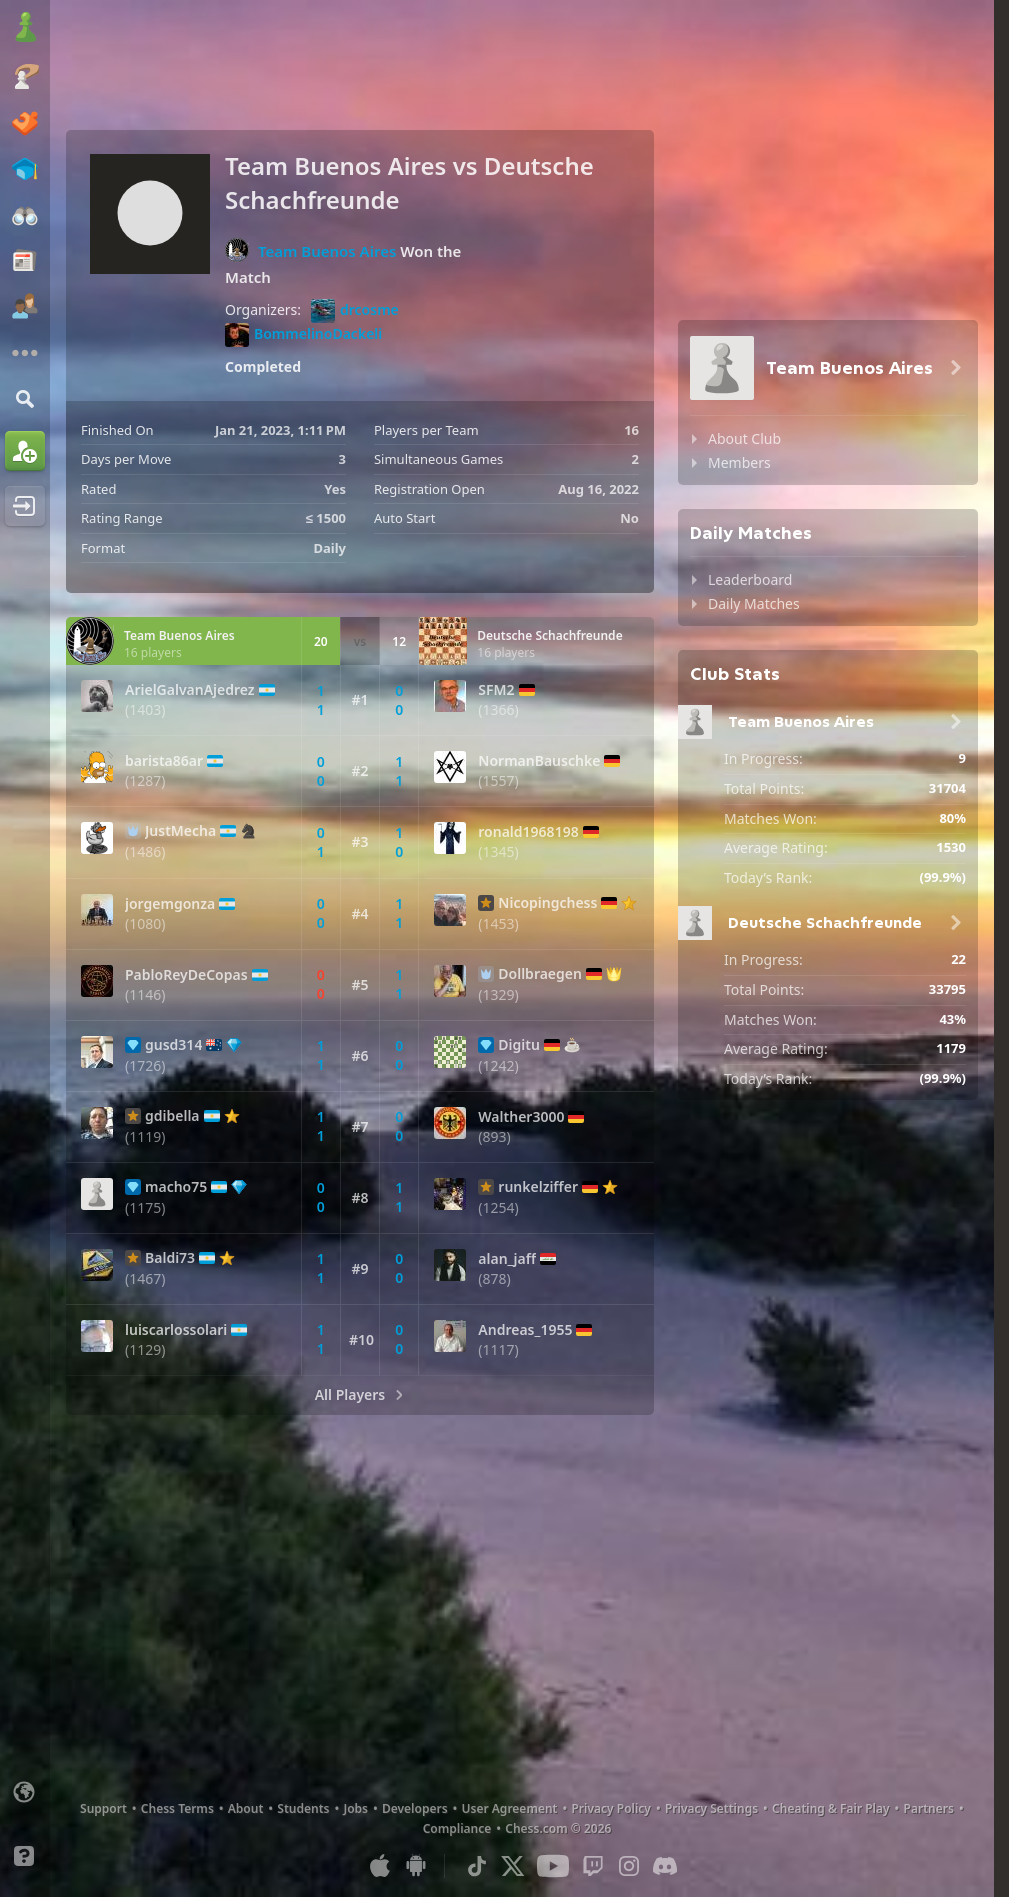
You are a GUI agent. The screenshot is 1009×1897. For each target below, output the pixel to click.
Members (739, 462)
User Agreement (510, 1808)
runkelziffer (538, 1187)
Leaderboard (750, 579)
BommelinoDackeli (303, 335)
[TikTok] (477, 1866)
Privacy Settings (711, 1808)
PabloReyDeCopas (186, 975)
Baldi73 (170, 1258)
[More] (25, 353)
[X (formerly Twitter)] (513, 1866)
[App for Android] (416, 1866)
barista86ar (164, 761)
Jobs (355, 1808)
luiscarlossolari (176, 1330)
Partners (929, 1808)
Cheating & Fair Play (831, 1808)
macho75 (176, 1187)
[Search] (25, 398)
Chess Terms (177, 1808)
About (246, 1808)
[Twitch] (593, 1866)
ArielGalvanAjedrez (190, 690)
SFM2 (496, 690)
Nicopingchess (547, 903)
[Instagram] (629, 1866)
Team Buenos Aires (327, 250)
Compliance (457, 1828)
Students (303, 1808)
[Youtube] (553, 1866)
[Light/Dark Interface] (25, 1824)
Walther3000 (521, 1117)
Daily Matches (754, 603)
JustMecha (180, 831)
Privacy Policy (610, 1808)
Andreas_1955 (525, 1330)
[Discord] (665, 1866)
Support (103, 1808)
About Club (744, 438)
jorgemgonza (170, 904)
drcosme (355, 311)
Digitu (519, 1045)
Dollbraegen (540, 974)
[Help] (25, 1856)
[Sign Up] (25, 451)
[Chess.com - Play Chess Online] (25, 29)
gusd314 (173, 1045)
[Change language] (25, 1792)
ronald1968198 (528, 832)
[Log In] (25, 506)
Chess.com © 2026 (558, 1828)
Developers (415, 1808)
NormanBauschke (539, 761)
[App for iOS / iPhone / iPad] (380, 1866)
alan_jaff (507, 1259)
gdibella (172, 1116)
